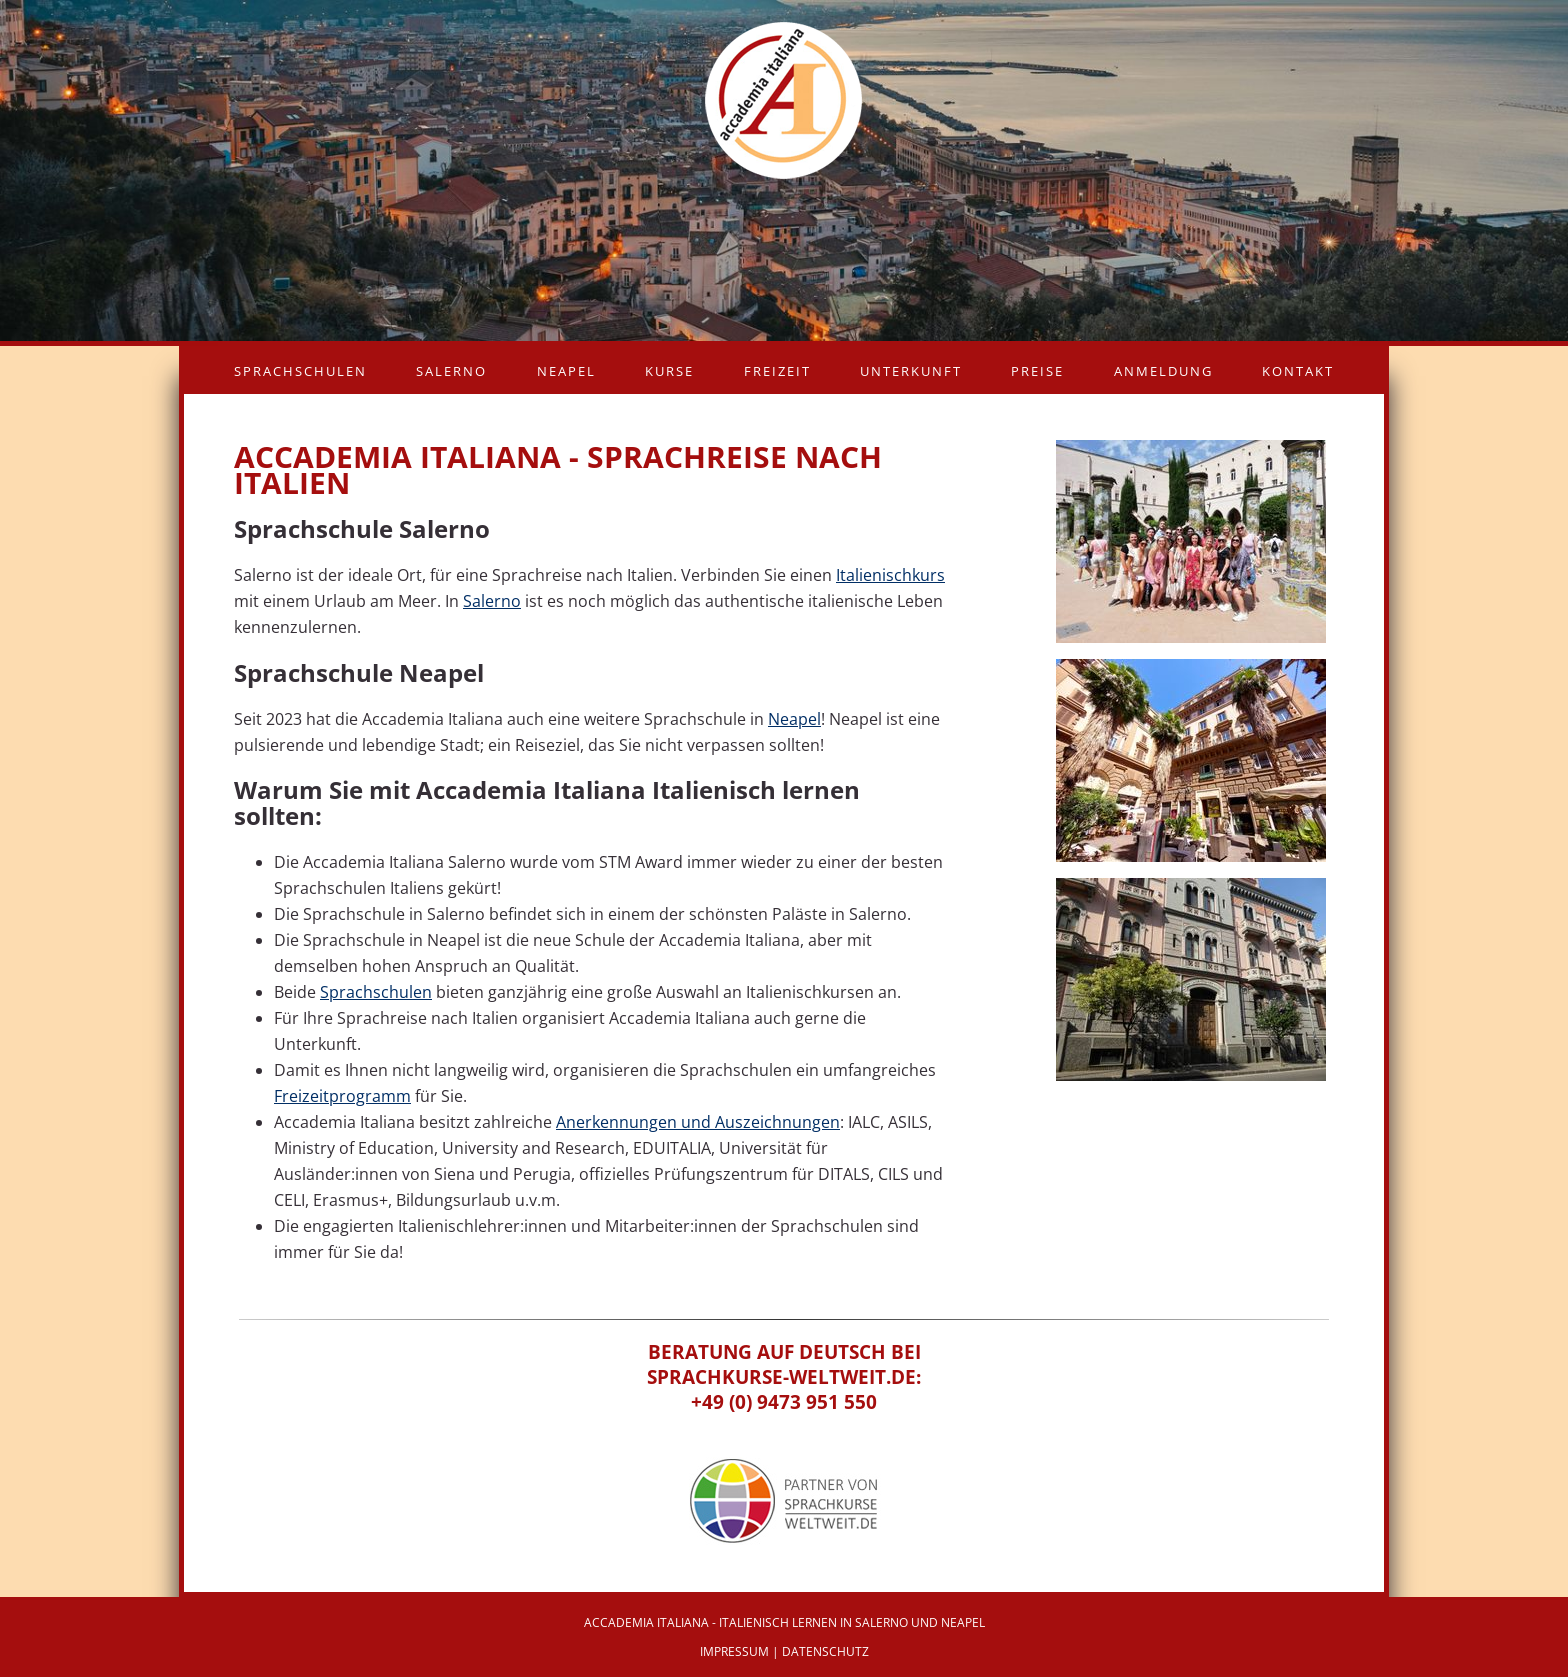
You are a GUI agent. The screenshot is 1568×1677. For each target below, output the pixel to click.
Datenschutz (825, 1651)
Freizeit (777, 371)
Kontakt (1298, 371)
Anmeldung (1163, 371)
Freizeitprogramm (342, 1096)
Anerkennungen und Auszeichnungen (698, 1122)
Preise (1037, 371)
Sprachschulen (300, 371)
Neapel (566, 371)
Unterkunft (911, 371)
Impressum (734, 1651)
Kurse (669, 371)
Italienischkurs (890, 575)
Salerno (451, 371)
